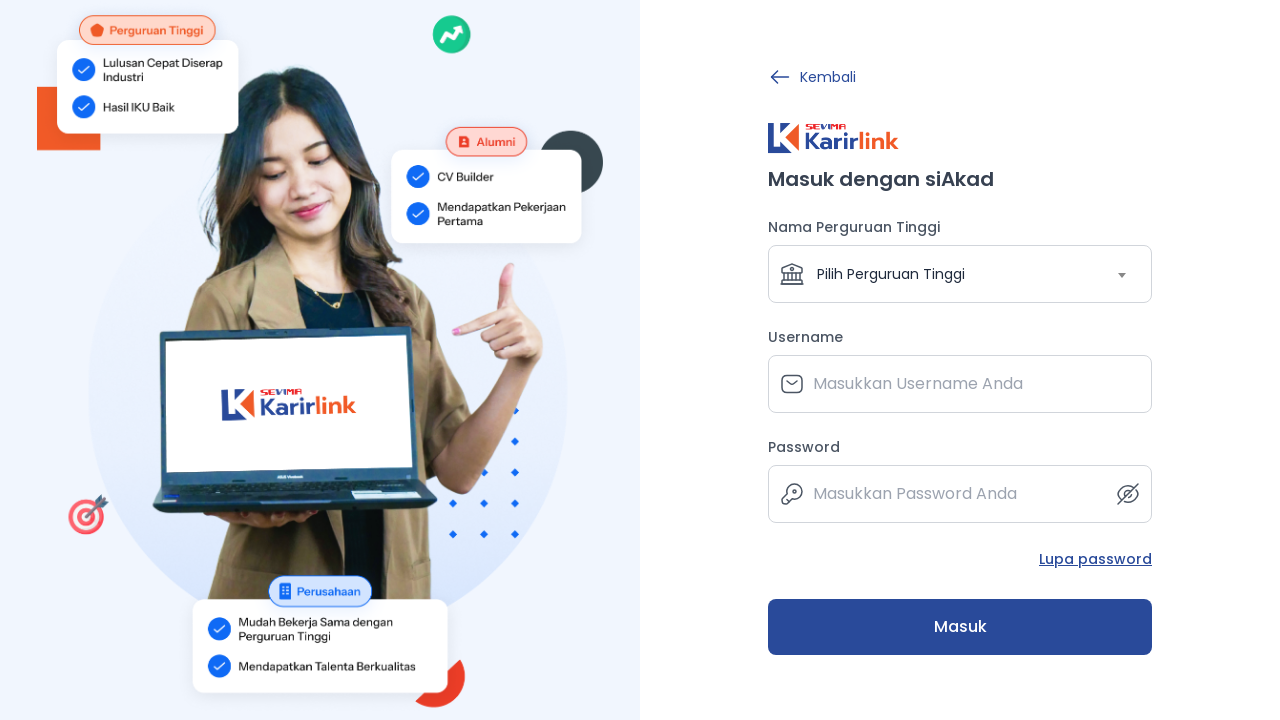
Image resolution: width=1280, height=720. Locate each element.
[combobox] (960, 274)
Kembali (812, 77)
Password (804, 447)
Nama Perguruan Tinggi (854, 227)
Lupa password (1095, 559)
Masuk (960, 626)
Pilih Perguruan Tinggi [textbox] (891, 274)
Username (805, 337)
